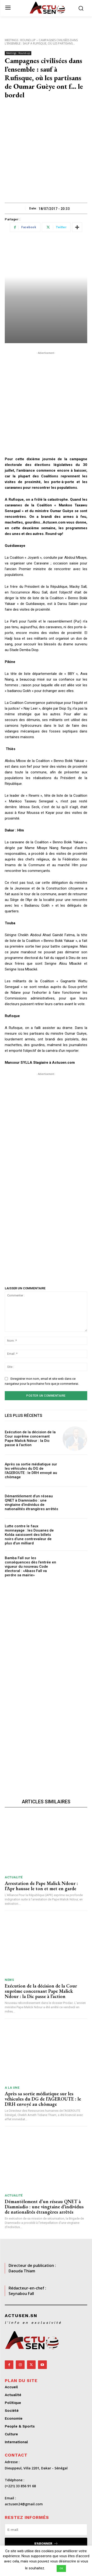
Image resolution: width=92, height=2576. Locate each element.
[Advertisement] (46, 154)
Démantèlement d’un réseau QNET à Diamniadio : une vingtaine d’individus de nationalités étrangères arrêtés (31, 1502)
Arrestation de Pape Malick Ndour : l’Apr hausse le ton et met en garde (42, 1886)
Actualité (14, 1877)
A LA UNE (12, 2087)
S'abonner (46, 2543)
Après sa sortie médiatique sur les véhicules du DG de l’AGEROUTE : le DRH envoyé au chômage (31, 1470)
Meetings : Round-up (20, 40)
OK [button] (61, 2568)
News (9, 1979)
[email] (46, 2529)
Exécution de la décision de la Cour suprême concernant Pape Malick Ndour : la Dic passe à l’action (30, 1438)
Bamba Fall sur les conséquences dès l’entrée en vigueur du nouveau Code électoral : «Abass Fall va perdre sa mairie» (30, 1566)
